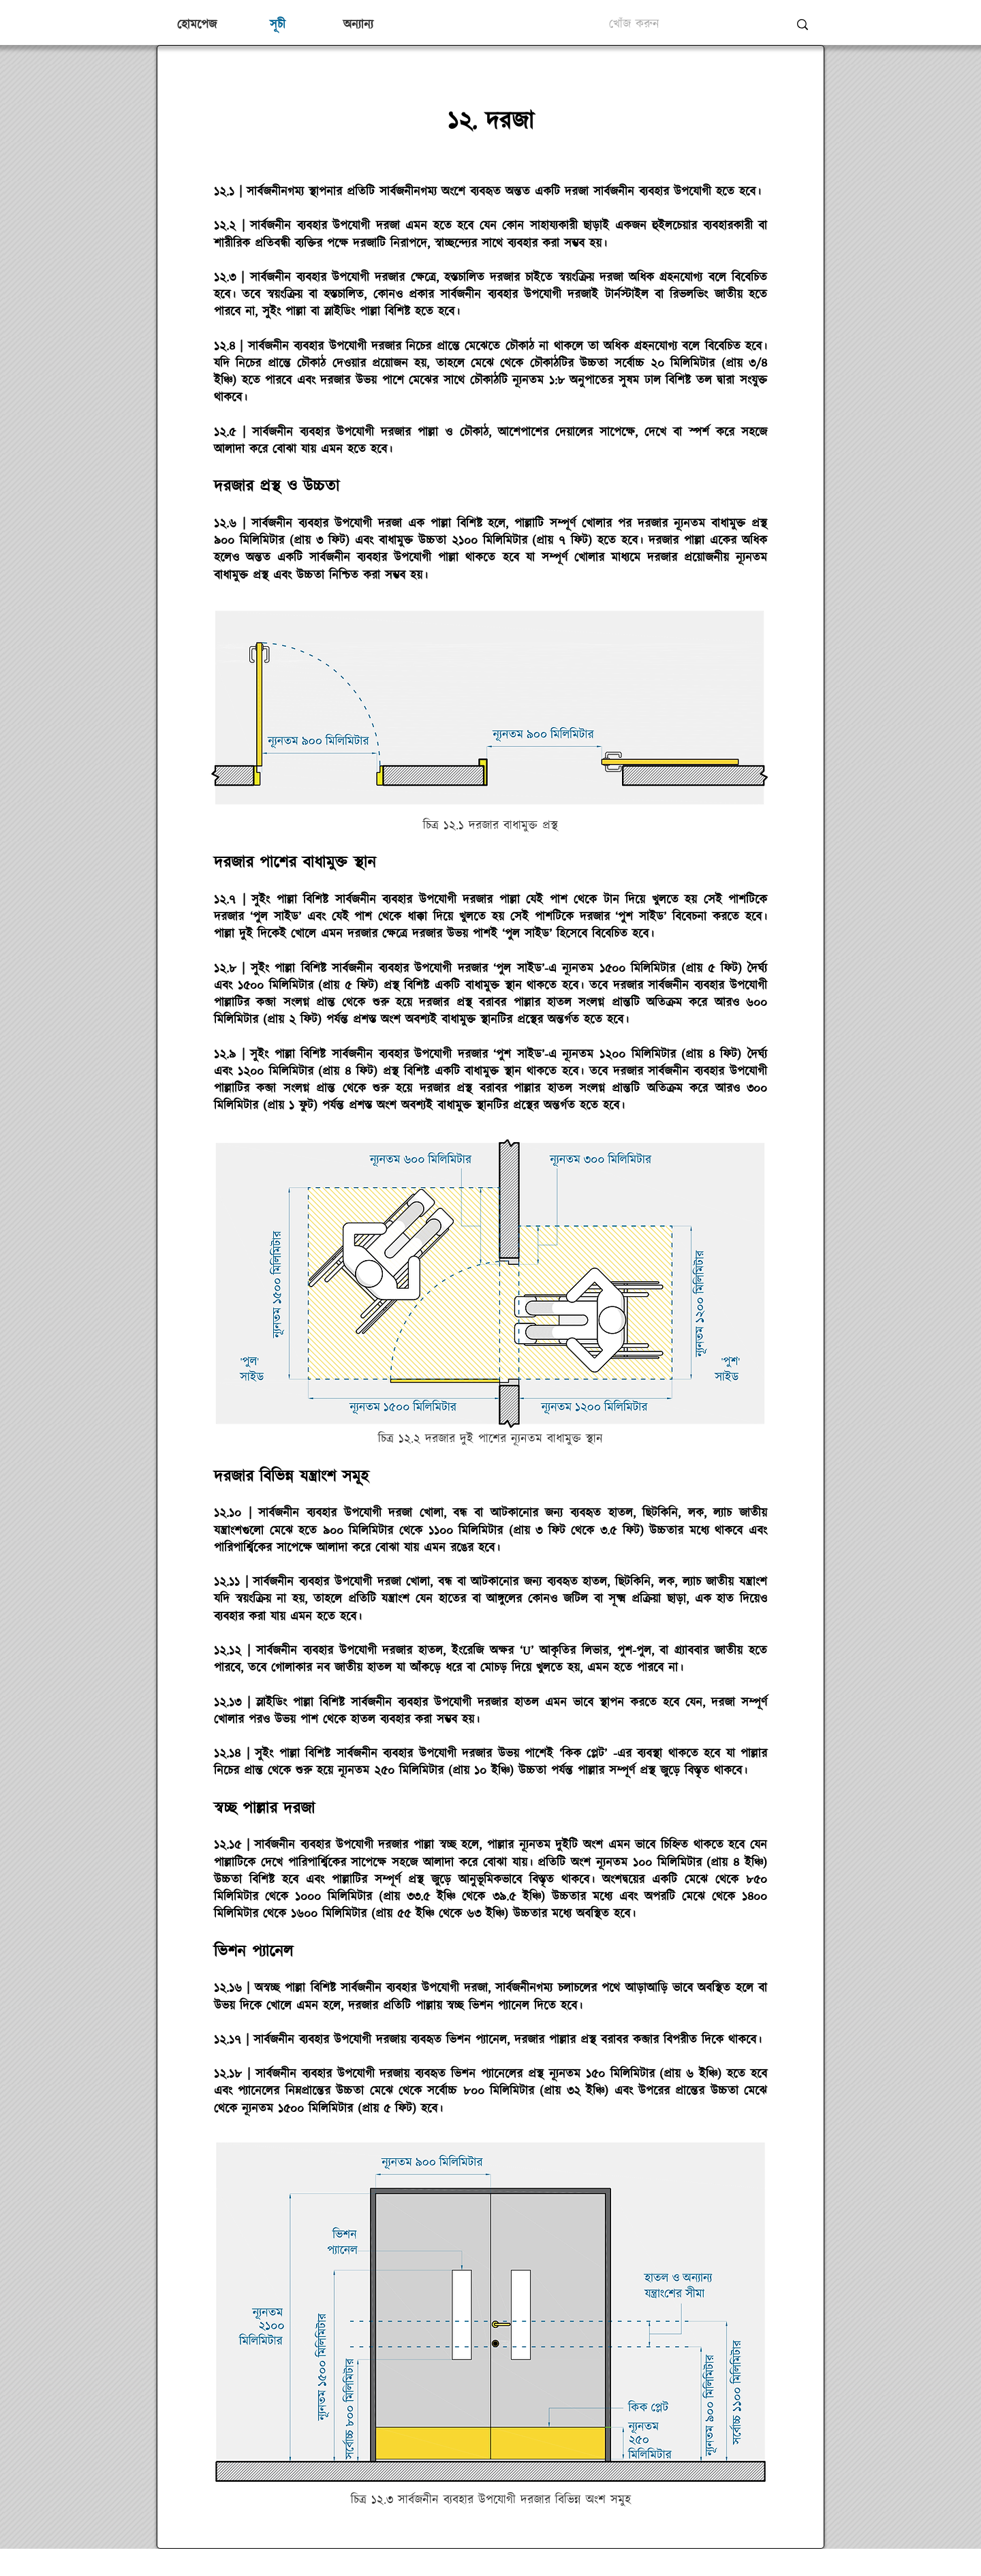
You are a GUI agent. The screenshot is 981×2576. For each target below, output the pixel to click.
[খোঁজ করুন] (688, 25)
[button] (357, 25)
